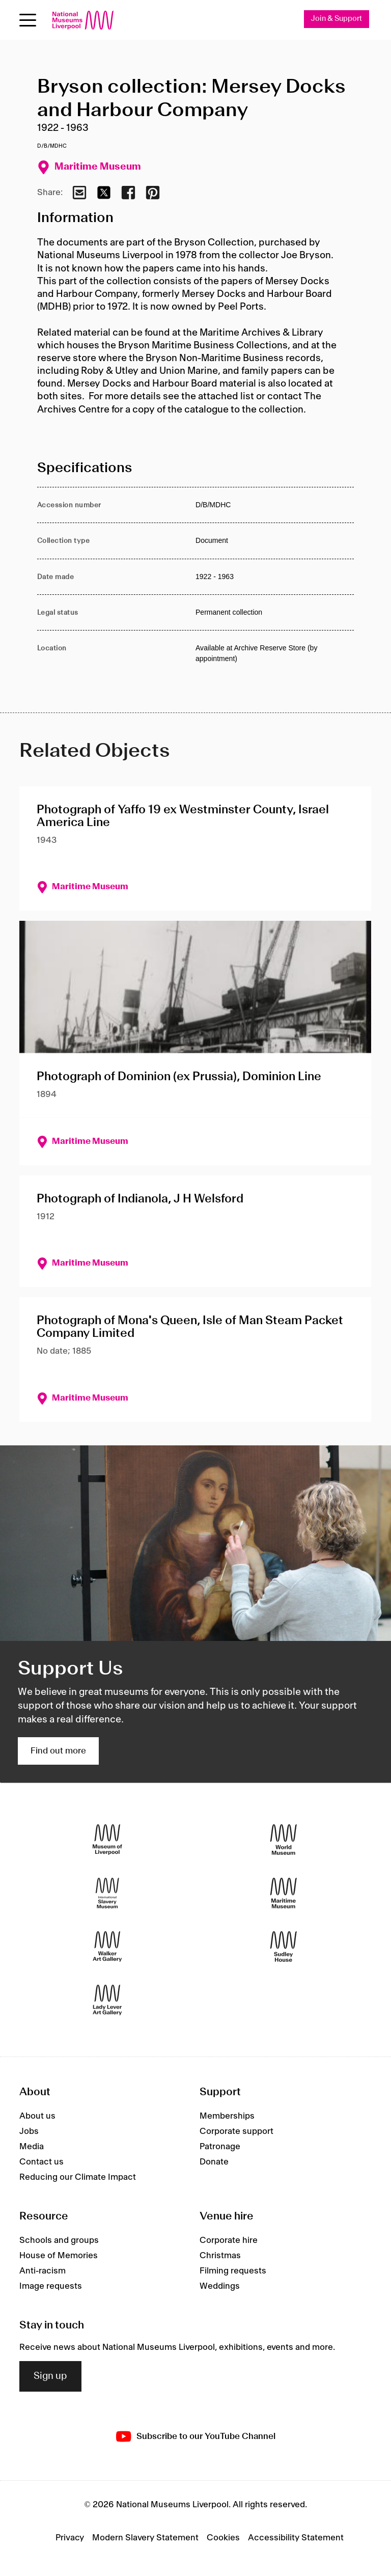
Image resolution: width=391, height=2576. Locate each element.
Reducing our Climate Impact (77, 2177)
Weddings (220, 2286)
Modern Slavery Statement (145, 2537)
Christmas (220, 2255)
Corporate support (236, 2131)
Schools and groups (59, 2240)
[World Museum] (284, 1840)
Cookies (223, 2537)
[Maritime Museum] (284, 1893)
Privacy (69, 2537)
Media (31, 2146)
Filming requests (233, 2271)
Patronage (220, 2146)
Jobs (29, 2131)
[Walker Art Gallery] (107, 1947)
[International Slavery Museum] (107, 1893)
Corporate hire (229, 2240)
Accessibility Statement (296, 2537)
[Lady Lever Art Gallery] (107, 2000)
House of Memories (58, 2255)
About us (37, 2116)
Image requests (50, 2286)
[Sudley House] (284, 1947)
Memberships (227, 2116)
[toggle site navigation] (27, 20)
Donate (214, 2162)
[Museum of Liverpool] (107, 1840)
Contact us (41, 2162)
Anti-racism (42, 2271)
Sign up (50, 2376)
